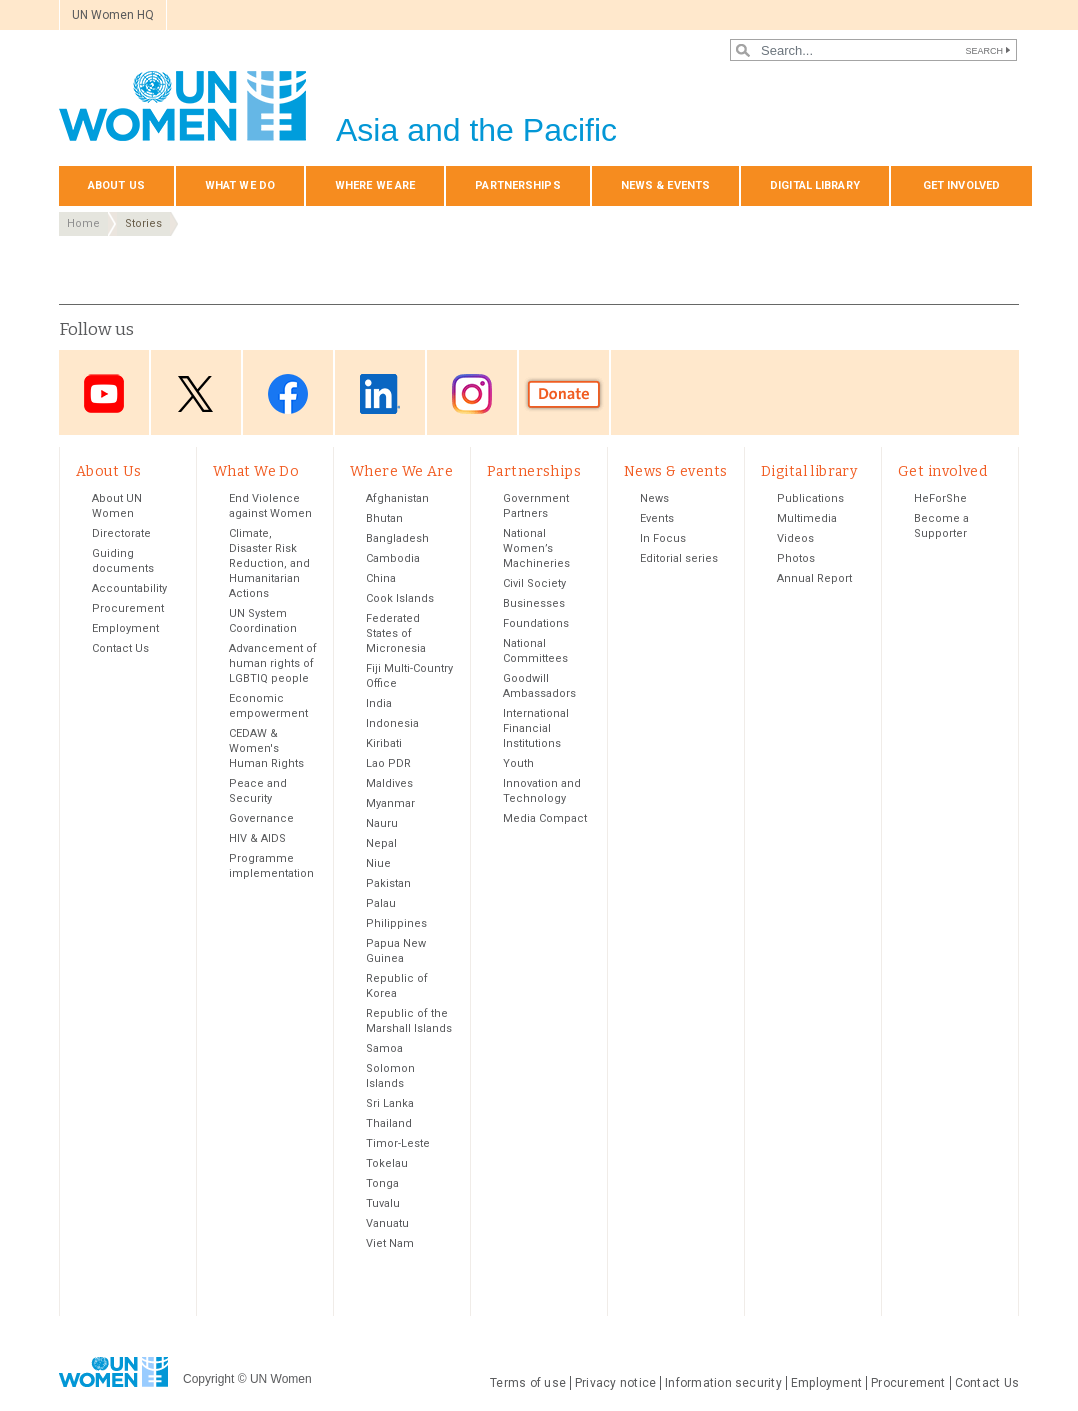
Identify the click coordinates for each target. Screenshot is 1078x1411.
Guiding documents (123, 561)
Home (83, 223)
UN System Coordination (263, 621)
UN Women (281, 1379)
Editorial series (679, 558)
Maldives (389, 783)
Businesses (534, 603)
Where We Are (375, 185)
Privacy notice (615, 1383)
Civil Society (534, 583)
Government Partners (536, 506)
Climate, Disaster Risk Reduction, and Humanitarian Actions (269, 563)
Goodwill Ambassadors (539, 686)
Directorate (121, 533)
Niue (378, 863)
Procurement (128, 608)
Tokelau (387, 1163)
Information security (723, 1383)
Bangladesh (397, 538)
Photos (796, 558)
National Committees (535, 651)
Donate (564, 394)
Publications (810, 498)
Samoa (384, 1048)
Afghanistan (397, 498)
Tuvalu (383, 1203)
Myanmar (390, 803)
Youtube (104, 394)
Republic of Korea (397, 986)
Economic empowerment (268, 706)
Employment (125, 628)
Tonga (382, 1183)
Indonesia (392, 723)
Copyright (208, 1379)
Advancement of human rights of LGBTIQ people (273, 663)
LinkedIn (380, 394)
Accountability (129, 588)
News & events (665, 185)
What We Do (240, 185)
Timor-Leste (398, 1143)
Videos (795, 538)
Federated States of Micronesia (396, 633)
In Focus (663, 538)
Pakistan (388, 883)
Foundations (536, 623)
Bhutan (384, 518)
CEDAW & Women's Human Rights (266, 748)
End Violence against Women (270, 506)
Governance (261, 818)
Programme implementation (271, 866)
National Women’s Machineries (536, 548)
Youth (518, 763)
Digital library (815, 185)
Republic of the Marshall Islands (409, 1021)
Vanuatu (387, 1223)
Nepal (381, 843)
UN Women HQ (113, 15)
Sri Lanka (390, 1103)
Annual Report (814, 578)
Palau (381, 903)
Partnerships (517, 185)
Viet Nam (390, 1243)
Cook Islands (400, 598)
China (381, 578)
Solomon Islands (390, 1076)
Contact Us (120, 648)
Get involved (961, 185)
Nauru (382, 823)
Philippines (396, 923)
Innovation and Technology (542, 791)
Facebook (288, 394)
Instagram (472, 394)
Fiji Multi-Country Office (409, 676)
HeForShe (940, 498)
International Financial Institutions (536, 728)
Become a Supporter (941, 526)
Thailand (389, 1123)
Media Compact (545, 818)
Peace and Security (258, 791)
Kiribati (384, 743)
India (379, 703)
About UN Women (117, 506)
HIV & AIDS (257, 838)
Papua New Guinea (396, 951)
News (654, 498)
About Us (116, 185)
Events (657, 518)
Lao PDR (388, 763)
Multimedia (807, 518)
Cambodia (393, 558)
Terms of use (528, 1383)
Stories (143, 223)
